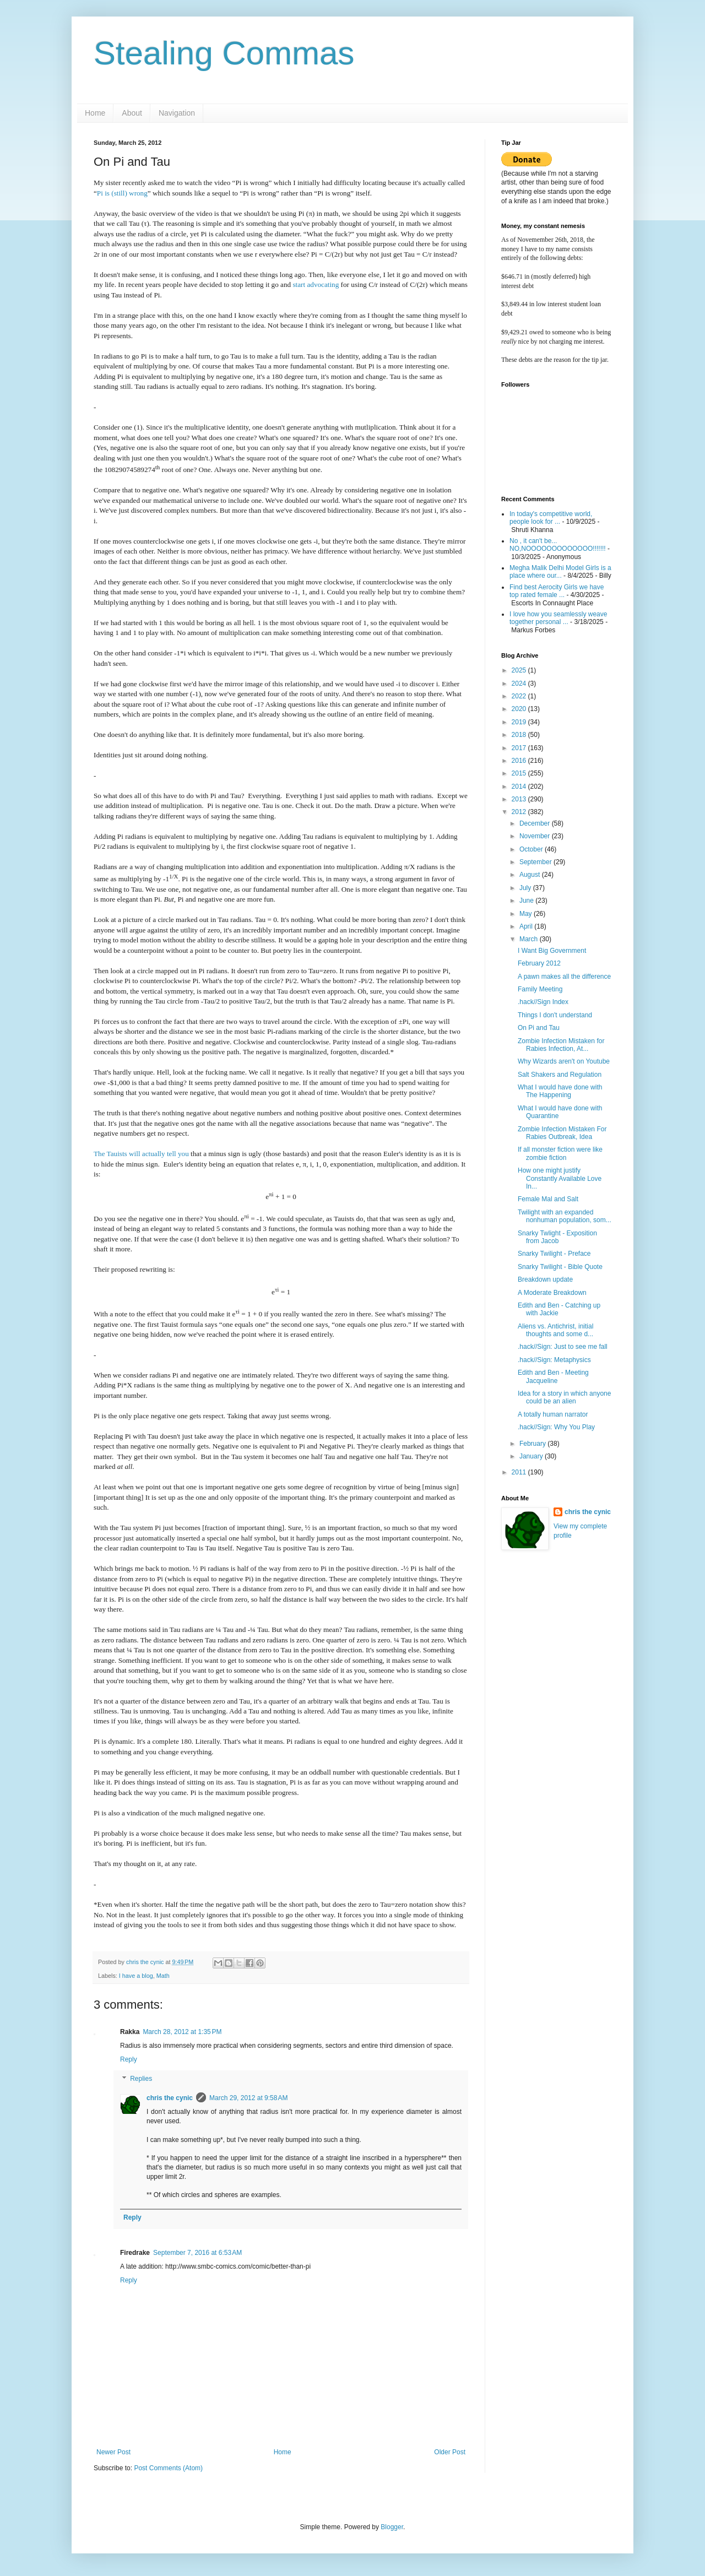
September (536, 862)
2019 (520, 722)
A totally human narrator (553, 1414)
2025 (520, 670)
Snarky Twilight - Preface (554, 1253)
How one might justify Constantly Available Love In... (559, 1178)
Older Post (449, 2452)
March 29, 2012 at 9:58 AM (248, 2098)
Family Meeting (540, 989)
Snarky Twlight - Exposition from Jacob (557, 1237)
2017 (520, 748)
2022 (520, 696)
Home (95, 113)
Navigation (177, 113)
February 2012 (539, 963)
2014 (520, 786)
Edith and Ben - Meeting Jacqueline (553, 1376)
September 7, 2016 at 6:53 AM (197, 2253)
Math (163, 1975)
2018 (520, 735)
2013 (520, 799)
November (535, 836)
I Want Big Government (552, 951)
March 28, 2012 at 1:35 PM (182, 2032)
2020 (520, 709)
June (527, 900)
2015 (520, 773)
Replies (141, 2079)
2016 (520, 760)
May (526, 914)
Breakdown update (545, 1279)
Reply (128, 2059)
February (533, 1443)
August (530, 874)
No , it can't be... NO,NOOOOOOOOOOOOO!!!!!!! (557, 544)
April (526, 926)
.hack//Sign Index (543, 1002)
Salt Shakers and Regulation (559, 1074)
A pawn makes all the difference (564, 976)
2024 (520, 683)
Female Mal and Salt (548, 1199)
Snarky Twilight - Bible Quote (560, 1267)
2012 (520, 812)
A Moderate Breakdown (552, 1293)
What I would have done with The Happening (560, 1091)
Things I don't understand (555, 1015)
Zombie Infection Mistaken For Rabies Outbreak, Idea (562, 1133)
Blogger (392, 2527)
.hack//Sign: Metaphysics (554, 1360)
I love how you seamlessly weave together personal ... (558, 618)
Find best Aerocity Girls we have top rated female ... (556, 591)
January (532, 1456)
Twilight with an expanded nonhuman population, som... (564, 1216)
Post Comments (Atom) (168, 2468)
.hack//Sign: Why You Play (556, 1427)
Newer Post (113, 2452)
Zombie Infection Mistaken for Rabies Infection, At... (561, 1045)
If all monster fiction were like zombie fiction (560, 1153)
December (535, 823)
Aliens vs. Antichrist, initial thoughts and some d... (555, 1330)
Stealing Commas (224, 53)
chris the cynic (170, 2098)
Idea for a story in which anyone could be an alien (564, 1397)
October (532, 849)
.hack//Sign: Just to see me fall (563, 1347)
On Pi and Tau (539, 1028)
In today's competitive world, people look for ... (550, 517)
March (529, 939)
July (526, 888)
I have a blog (136, 1975)
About (132, 113)
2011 (520, 1472)
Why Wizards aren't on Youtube (564, 1061)
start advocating (315, 284)
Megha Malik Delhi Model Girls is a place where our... (560, 571)
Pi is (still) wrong (122, 193)
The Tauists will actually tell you (141, 1153)
